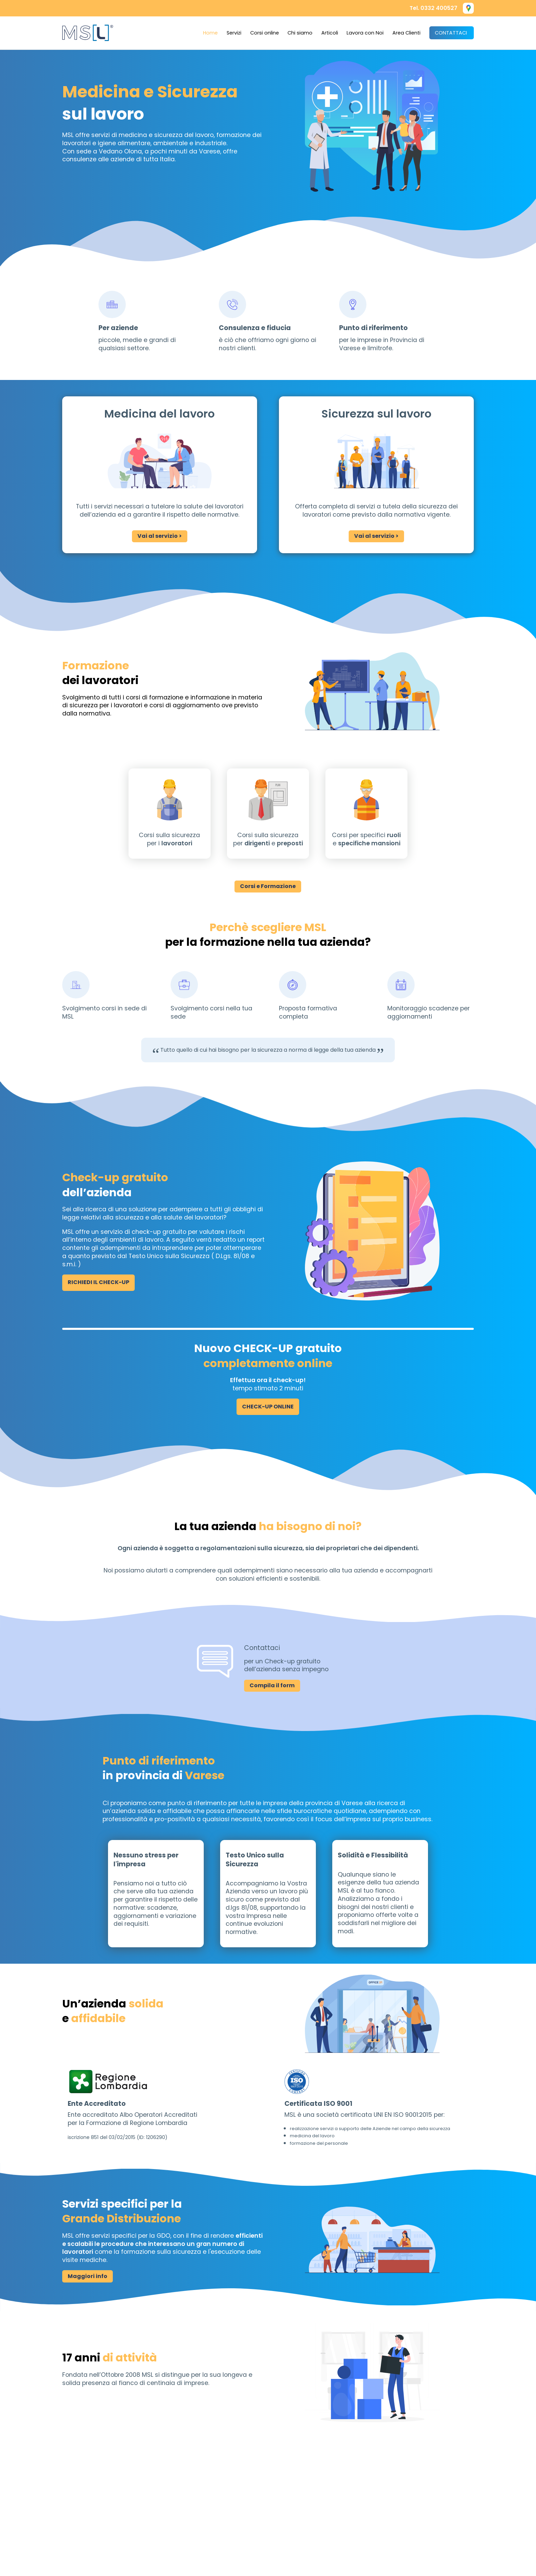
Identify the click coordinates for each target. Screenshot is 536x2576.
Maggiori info (87, 2276)
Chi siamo (299, 32)
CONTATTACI (451, 32)
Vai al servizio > (159, 536)
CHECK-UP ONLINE (268, 1406)
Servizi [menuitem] (234, 32)
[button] (468, 8)
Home (210, 32)
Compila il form (272, 1685)
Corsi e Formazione (268, 886)
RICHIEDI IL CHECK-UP (98, 1282)
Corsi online (264, 32)
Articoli (329, 32)
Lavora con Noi (365, 32)
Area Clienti (406, 32)
